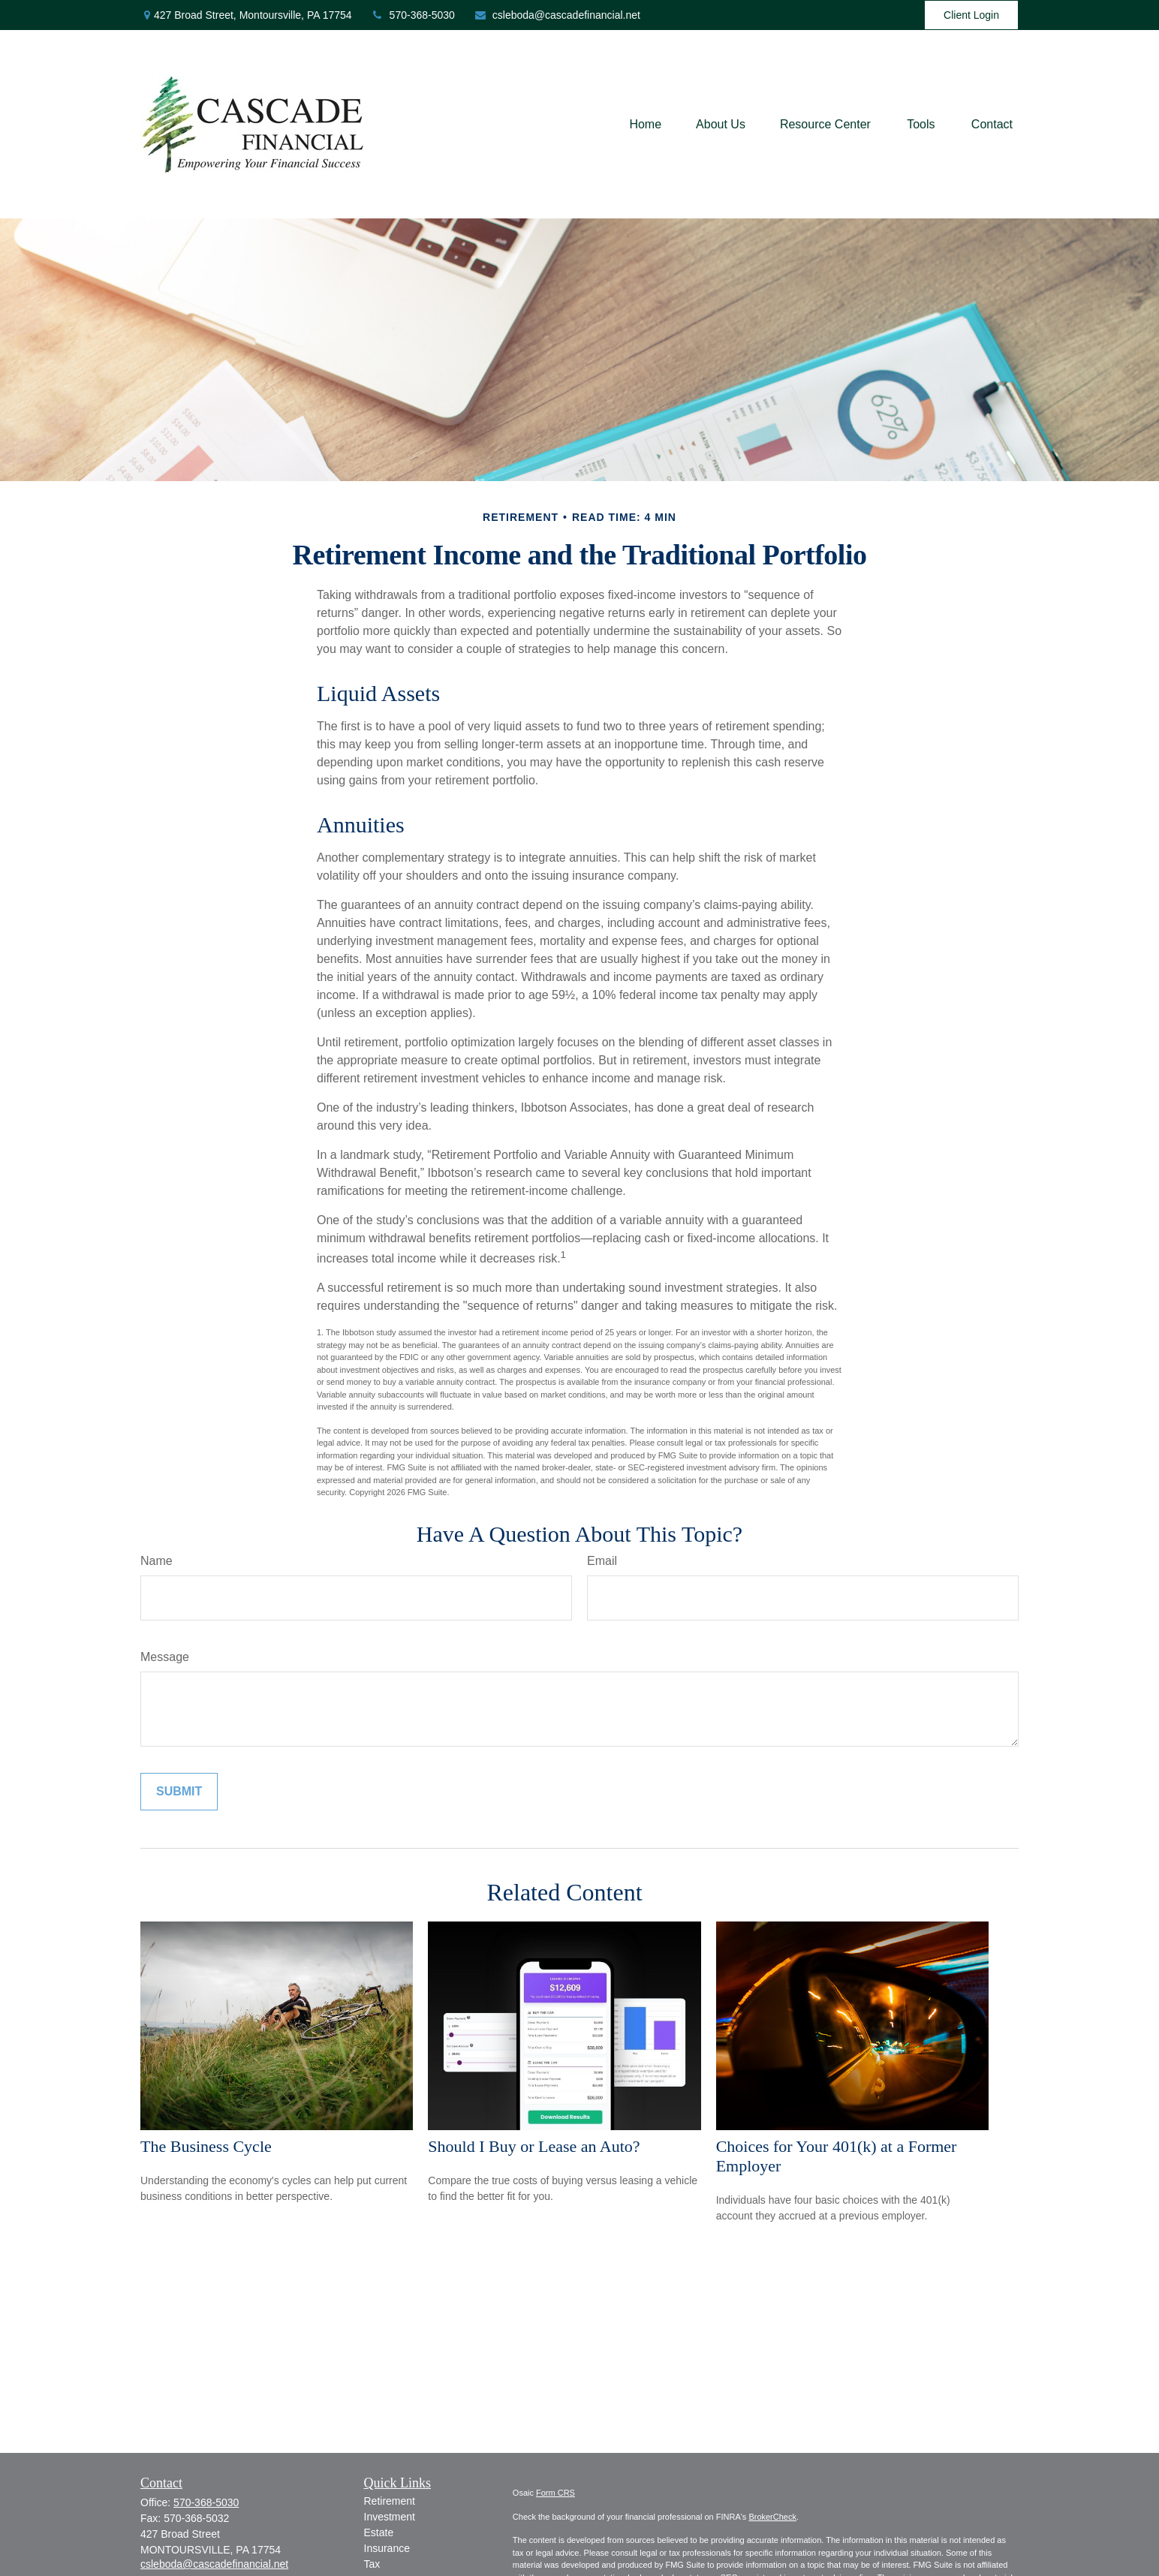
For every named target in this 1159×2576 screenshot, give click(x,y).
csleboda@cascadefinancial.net (557, 15)
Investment (389, 2517)
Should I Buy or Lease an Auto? (534, 2146)
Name (156, 1560)
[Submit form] (179, 1791)
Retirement (389, 2501)
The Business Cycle (206, 2146)
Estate (379, 2532)
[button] (645, 124)
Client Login (971, 15)
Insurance (387, 2548)
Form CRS (555, 2492)
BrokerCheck (772, 2516)
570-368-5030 (413, 15)
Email (602, 1560)
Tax (372, 2564)
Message (164, 1657)
